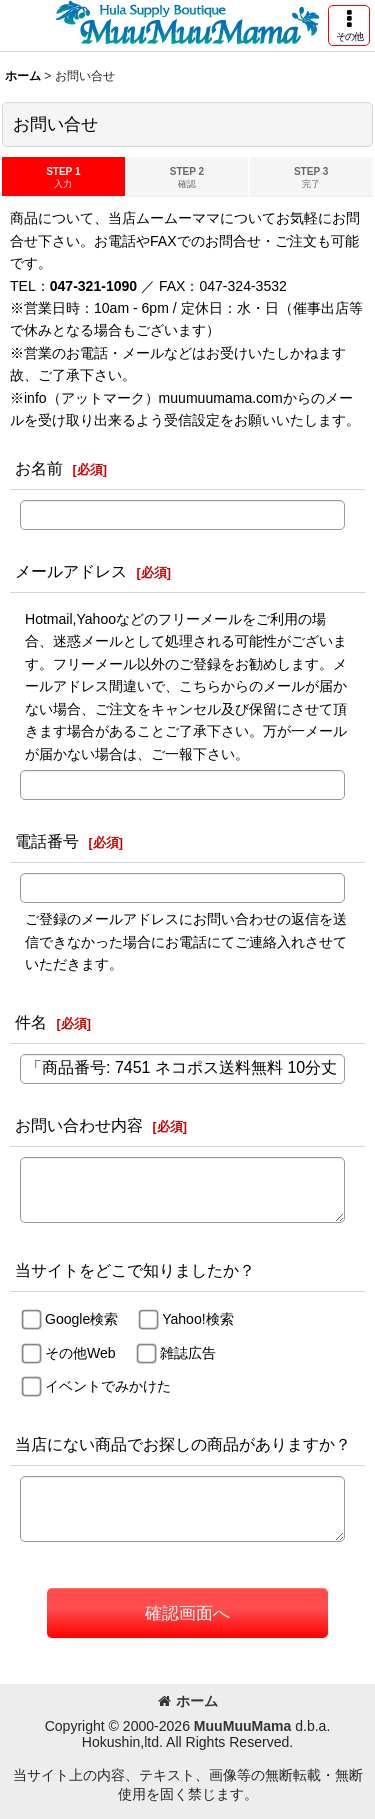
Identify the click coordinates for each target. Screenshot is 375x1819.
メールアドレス (71, 571)
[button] (349, 25)
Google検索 (81, 1319)
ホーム (188, 1701)
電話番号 (47, 841)
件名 (31, 1022)
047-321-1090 (93, 286)
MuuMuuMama (242, 1726)
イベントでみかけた (108, 1386)
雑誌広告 (188, 1353)
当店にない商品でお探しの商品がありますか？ (183, 1444)
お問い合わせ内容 (79, 1125)
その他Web (80, 1353)
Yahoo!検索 (197, 1319)
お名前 (39, 468)
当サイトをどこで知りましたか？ (135, 1270)
